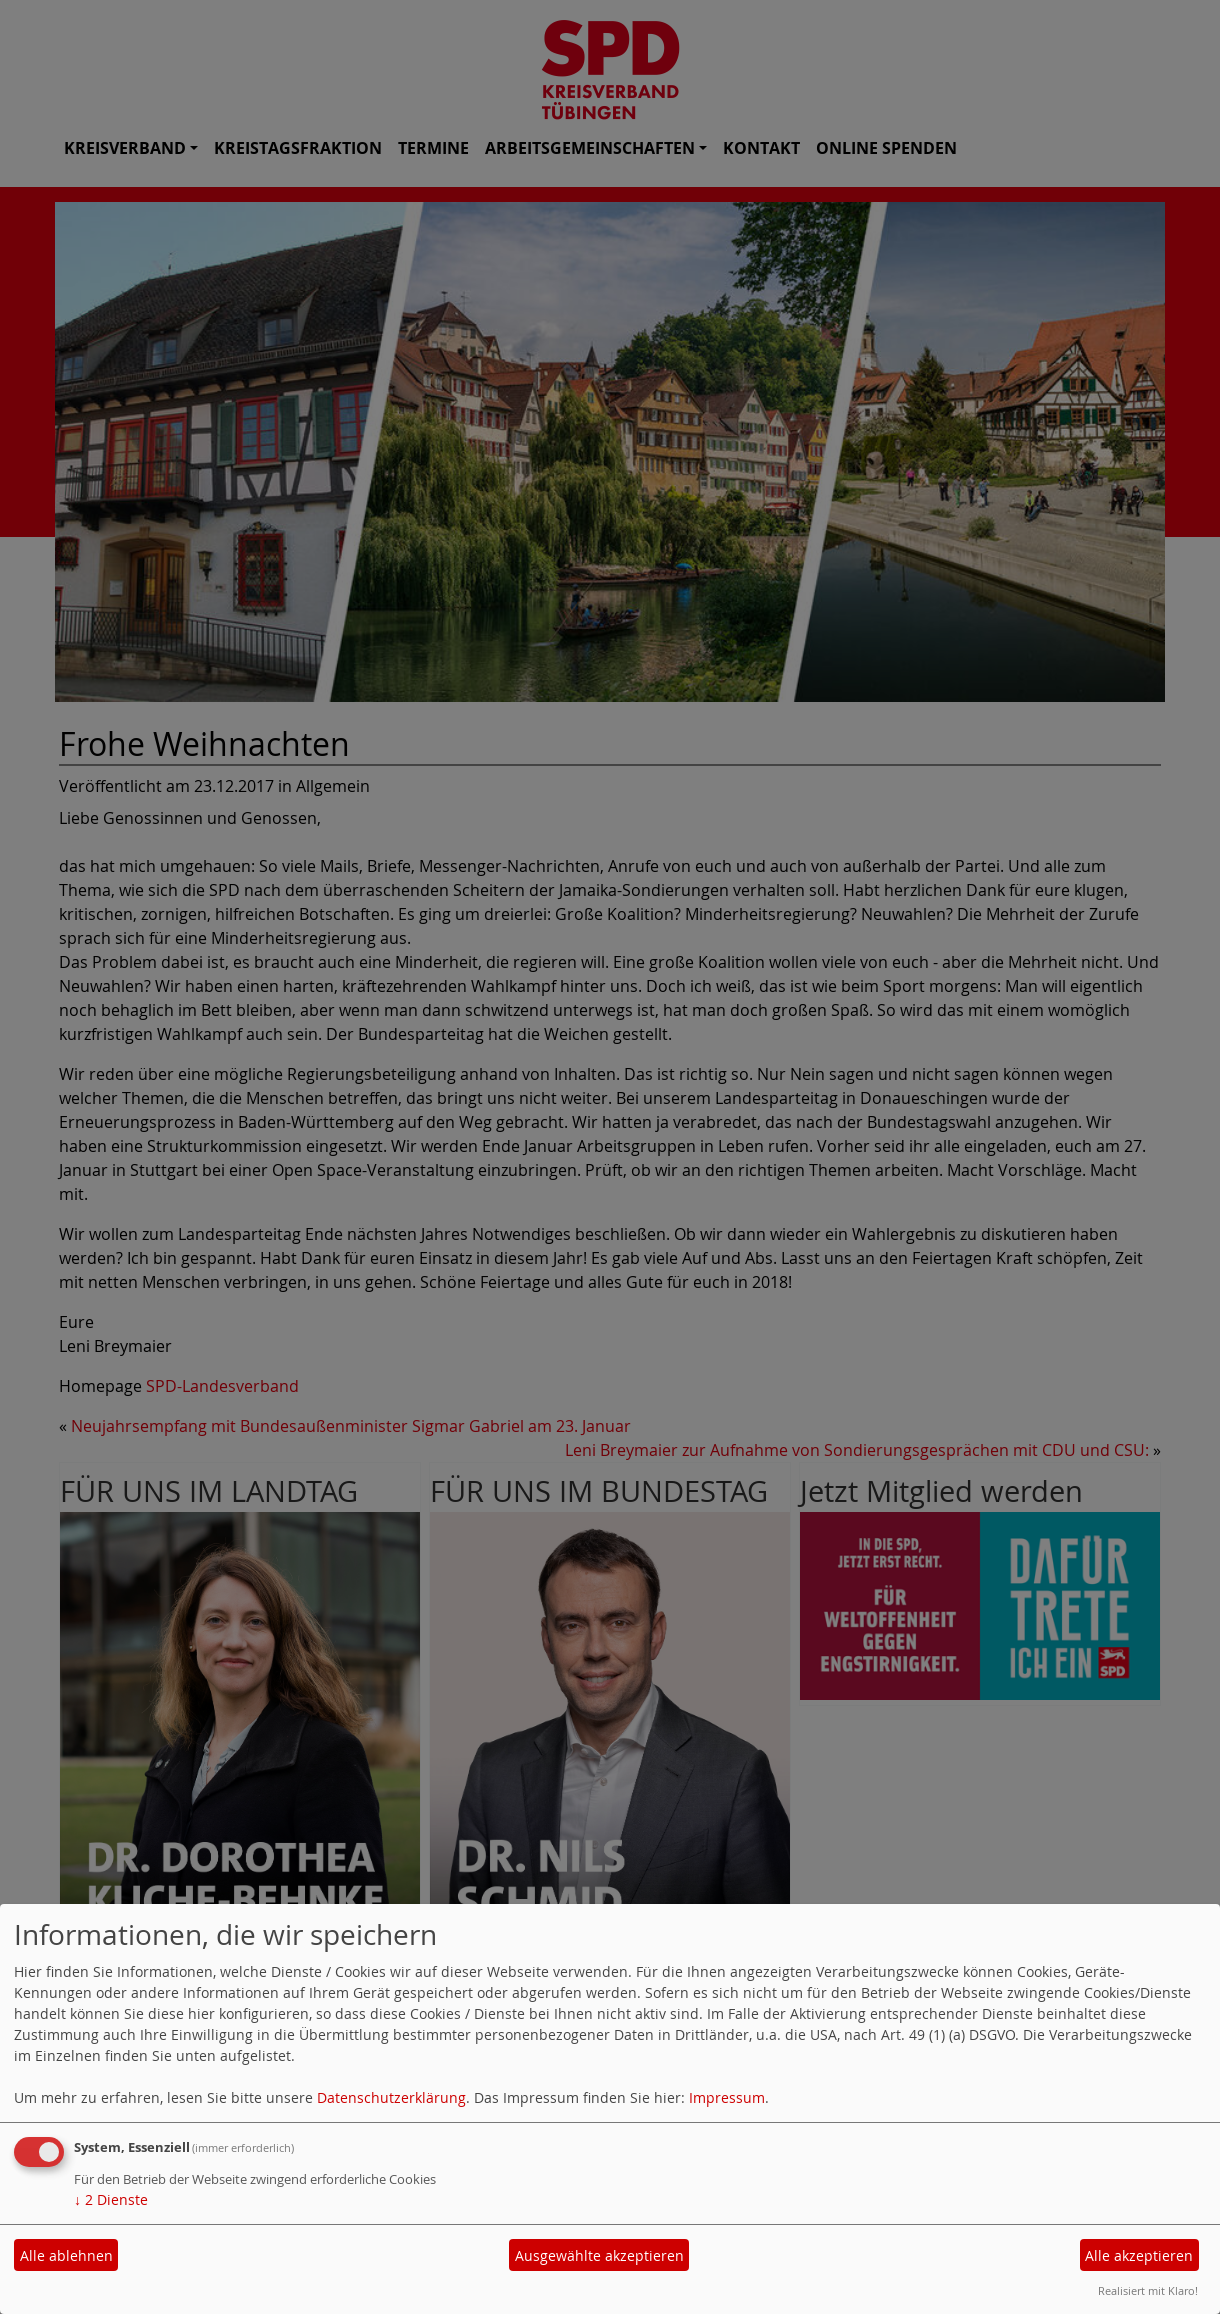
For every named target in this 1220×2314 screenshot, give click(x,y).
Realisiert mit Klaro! (1148, 2290)
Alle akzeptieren (1139, 2255)
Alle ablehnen (66, 2255)
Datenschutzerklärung (391, 2097)
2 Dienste (111, 2199)
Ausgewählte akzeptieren (599, 2255)
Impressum (727, 2097)
